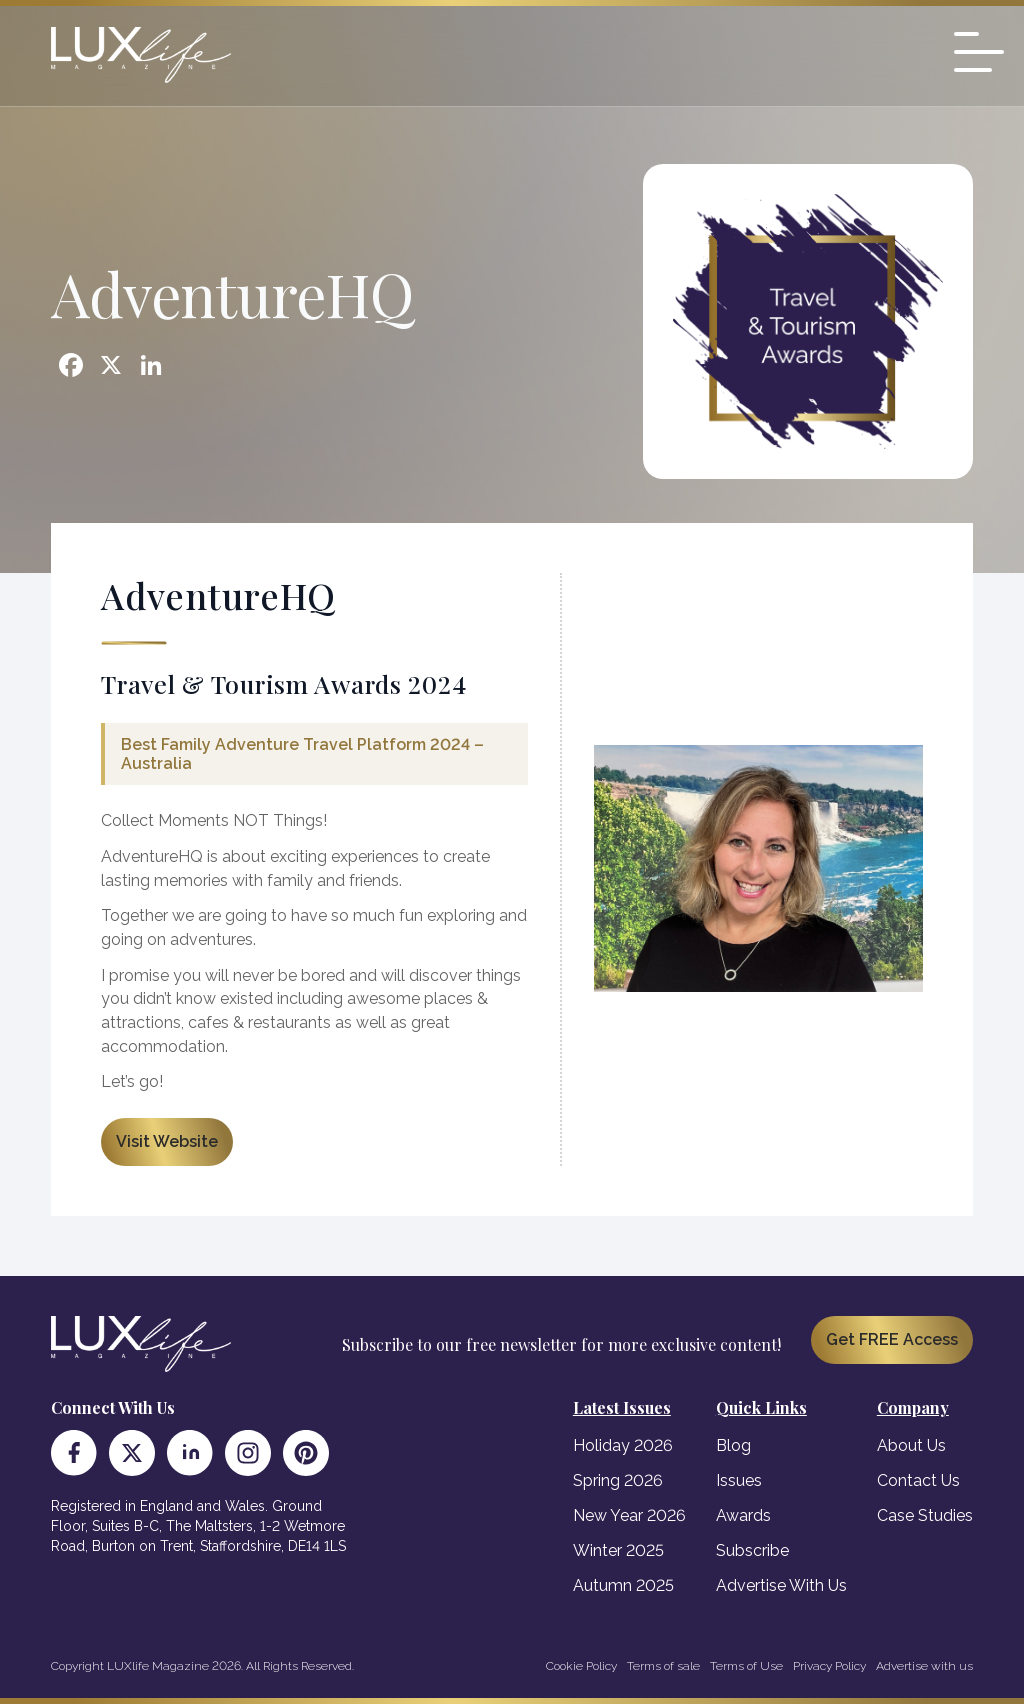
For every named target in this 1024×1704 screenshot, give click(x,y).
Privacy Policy (829, 1666)
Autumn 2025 (623, 1585)
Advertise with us (924, 1666)
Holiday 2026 (623, 1445)
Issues (739, 1480)
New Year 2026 (629, 1515)
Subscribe (752, 1550)
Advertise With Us (781, 1585)
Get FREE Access (892, 1339)
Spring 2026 (618, 1480)
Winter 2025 (618, 1550)
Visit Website (167, 1141)
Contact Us (918, 1480)
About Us (911, 1445)
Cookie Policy (581, 1666)
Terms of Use (746, 1666)
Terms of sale (663, 1666)
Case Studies (925, 1515)
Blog (733, 1445)
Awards (743, 1515)
